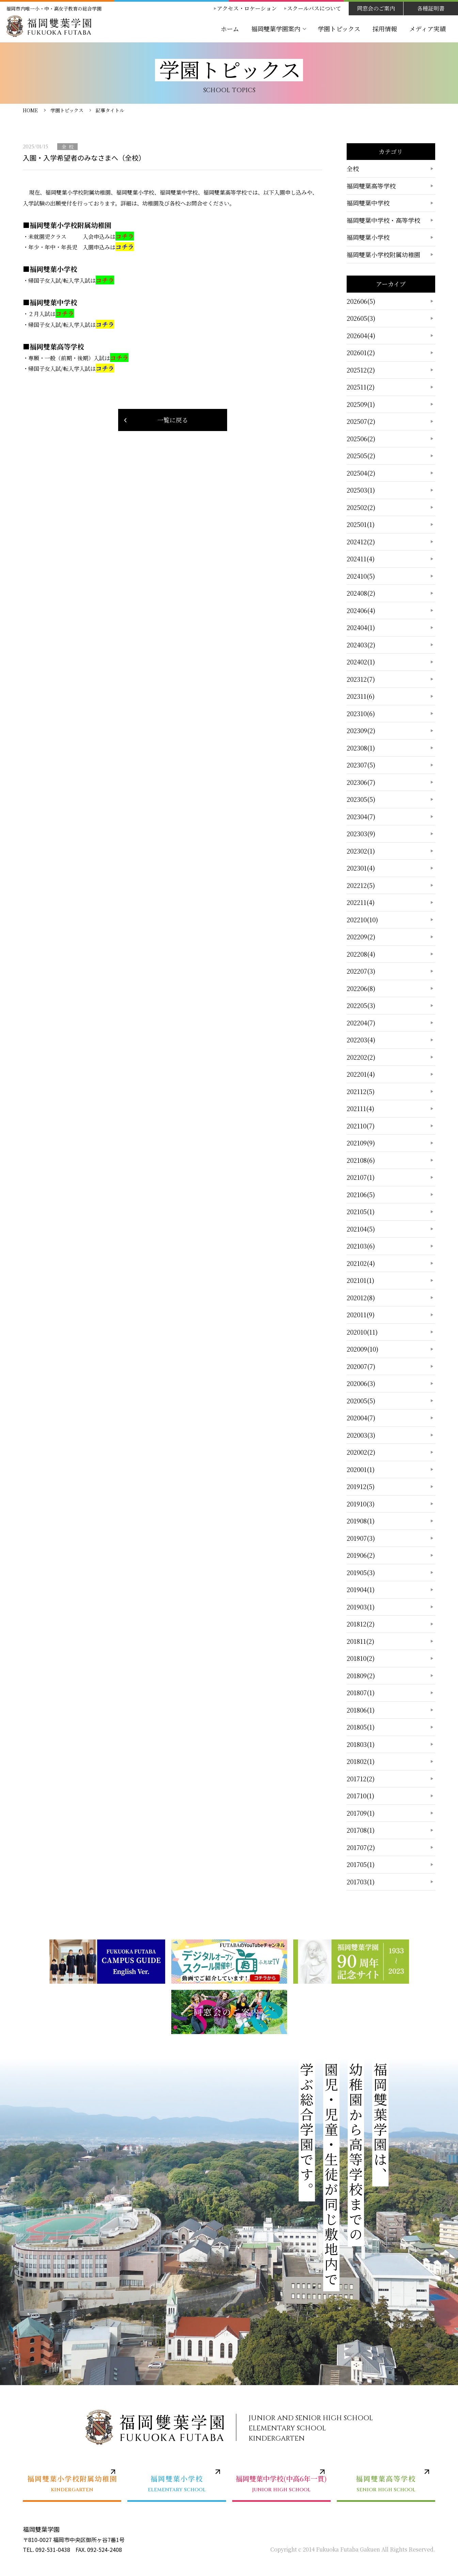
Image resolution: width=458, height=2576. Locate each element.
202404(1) (361, 627)
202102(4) (361, 1263)
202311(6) (361, 696)
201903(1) (361, 1606)
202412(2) (361, 541)
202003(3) (361, 1435)
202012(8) (361, 1297)
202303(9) (361, 833)
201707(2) (361, 1847)
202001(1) (361, 1469)
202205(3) (361, 1005)
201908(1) (361, 1520)
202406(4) (361, 610)
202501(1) (361, 524)
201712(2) (361, 1778)
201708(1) (361, 1830)
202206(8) (361, 988)
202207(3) (361, 971)
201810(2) (361, 1658)
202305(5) (361, 799)
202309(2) (361, 730)
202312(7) (361, 679)
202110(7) (361, 1125)
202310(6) (361, 713)
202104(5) (361, 1228)
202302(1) (361, 850)
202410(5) (361, 576)
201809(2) (361, 1675)
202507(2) (361, 421)
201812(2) (361, 1623)
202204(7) (361, 1022)
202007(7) (361, 1366)
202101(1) (360, 1280)
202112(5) (361, 1091)
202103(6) (361, 1245)
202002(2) (361, 1452)
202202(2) (361, 1057)
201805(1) (361, 1726)
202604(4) (361, 335)
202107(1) (361, 1177)
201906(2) (361, 1555)
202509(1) (361, 404)
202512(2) (361, 369)
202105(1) (361, 1211)
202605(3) (361, 318)
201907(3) (361, 1538)
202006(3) (361, 1383)
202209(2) (361, 936)
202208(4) (361, 954)
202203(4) (361, 1039)
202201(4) (361, 1074)
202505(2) (361, 455)
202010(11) (362, 1331)
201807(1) (361, 1692)
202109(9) (361, 1142)
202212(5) (361, 885)
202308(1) (361, 747)
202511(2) (361, 386)
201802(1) (361, 1761)
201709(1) (361, 1813)
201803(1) (361, 1744)
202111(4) (360, 1108)
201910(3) (361, 1503)
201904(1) (361, 1589)
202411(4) (361, 558)
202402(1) (361, 661)
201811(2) (360, 1641)
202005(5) (361, 1400)
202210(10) (362, 919)
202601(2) (361, 352)
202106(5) (361, 1194)
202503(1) (361, 489)
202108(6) (361, 1160)
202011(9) (361, 1314)
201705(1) (361, 1864)
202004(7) (361, 1417)
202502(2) (361, 507)
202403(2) (361, 644)
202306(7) (361, 782)
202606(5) (361, 301)
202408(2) (361, 593)
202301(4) (361, 867)
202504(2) (361, 472)
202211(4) (361, 902)
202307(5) (361, 764)
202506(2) (361, 438)
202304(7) (361, 816)
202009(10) (362, 1348)
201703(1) (361, 1881)
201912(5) (361, 1486)
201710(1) (360, 1795)
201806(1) (361, 1709)
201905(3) (361, 1572)
